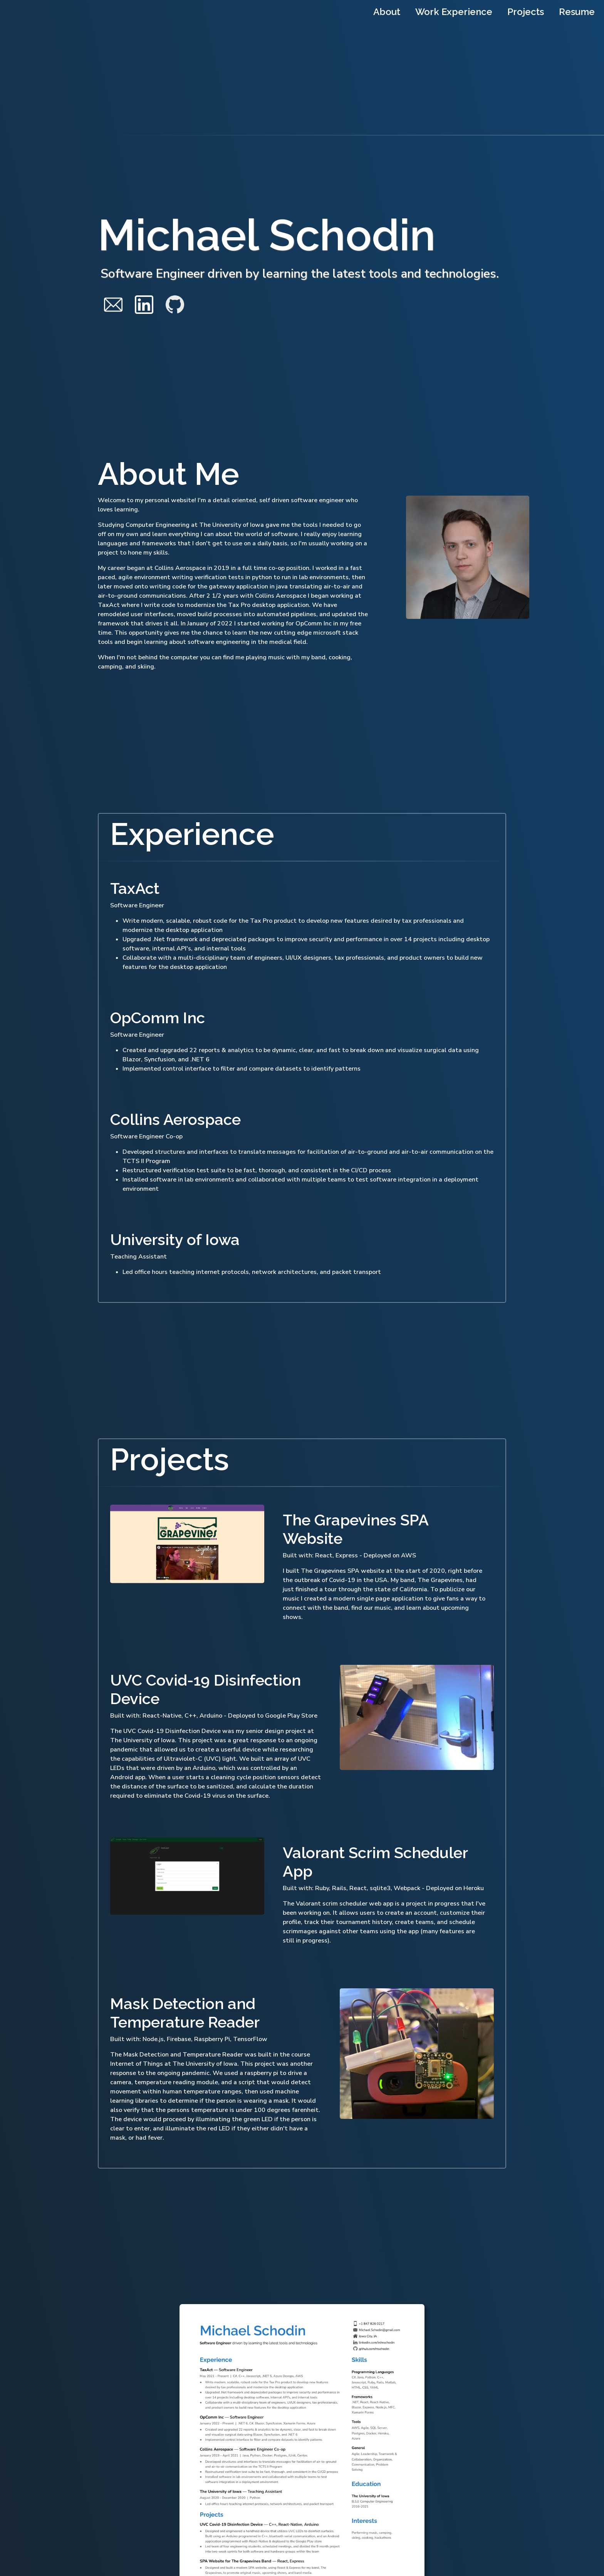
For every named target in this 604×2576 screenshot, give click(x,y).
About (386, 11)
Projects (525, 11)
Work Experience (453, 11)
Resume (577, 11)
